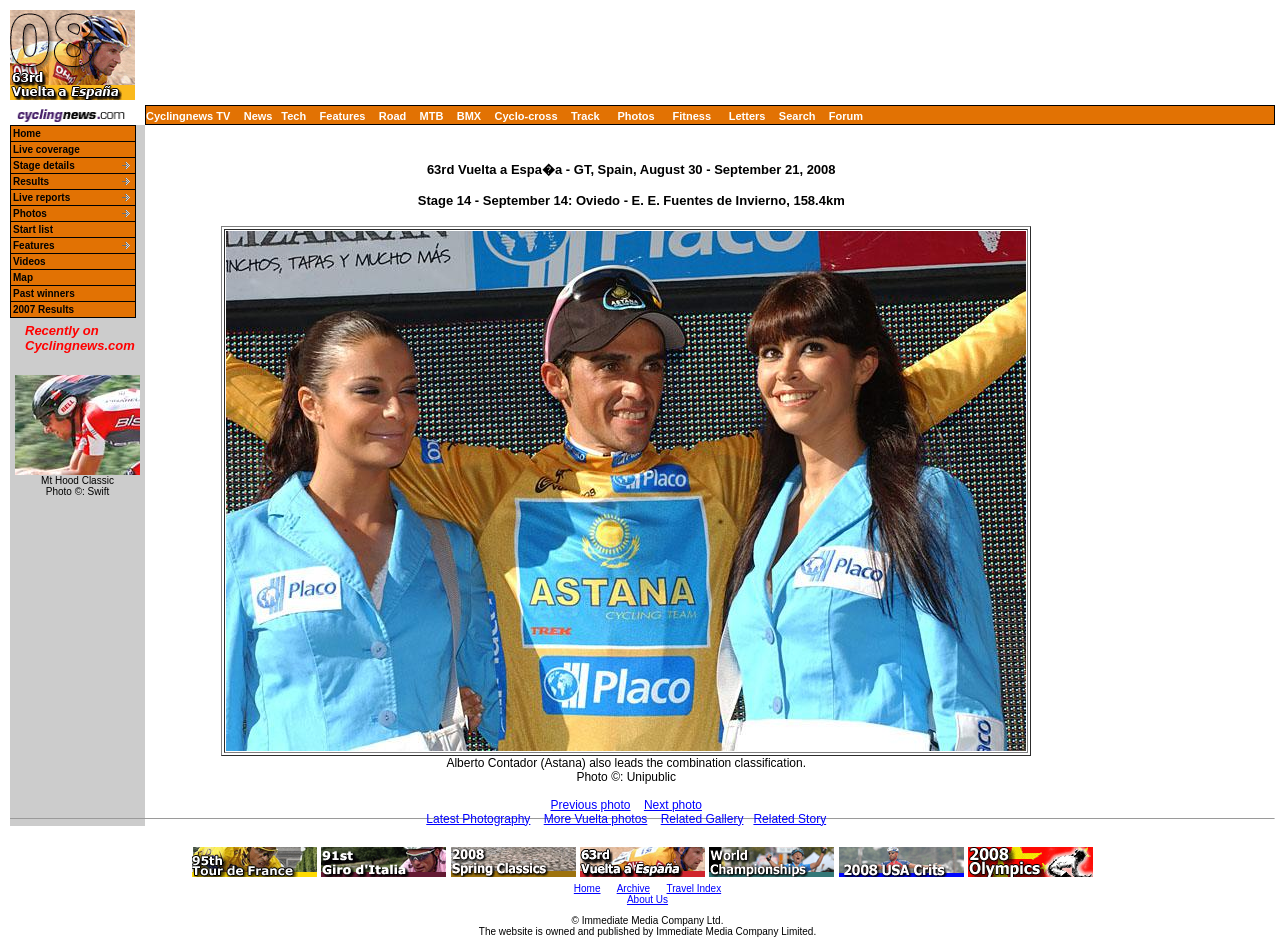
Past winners (44, 293)
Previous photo (590, 805)
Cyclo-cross (526, 116)
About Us (647, 899)
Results (31, 181)
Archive (633, 888)
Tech (293, 116)
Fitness (691, 116)
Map (23, 277)
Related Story (789, 819)
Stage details (44, 165)
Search (797, 116)
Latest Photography (478, 819)
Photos (635, 116)
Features (343, 116)
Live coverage (46, 149)
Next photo (673, 805)
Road (393, 116)
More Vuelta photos (596, 819)
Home (27, 133)
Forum (846, 116)
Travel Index (694, 888)
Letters (747, 116)
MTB (432, 116)
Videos (29, 261)
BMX (469, 116)
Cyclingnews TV (188, 116)
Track (585, 116)
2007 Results (43, 309)
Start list (33, 229)
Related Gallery (702, 819)
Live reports (41, 197)
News (258, 116)
